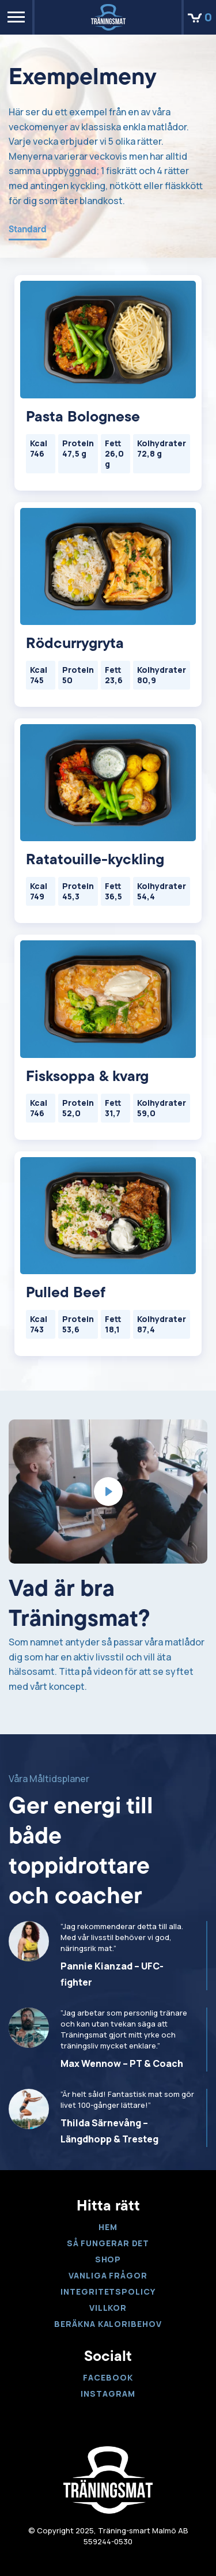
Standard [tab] (28, 230)
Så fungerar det (108, 2243)
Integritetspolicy (107, 2291)
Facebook (107, 2377)
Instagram (108, 2393)
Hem (108, 2226)
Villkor (108, 2307)
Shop (108, 2259)
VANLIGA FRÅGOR (108, 2275)
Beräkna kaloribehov (107, 2323)
